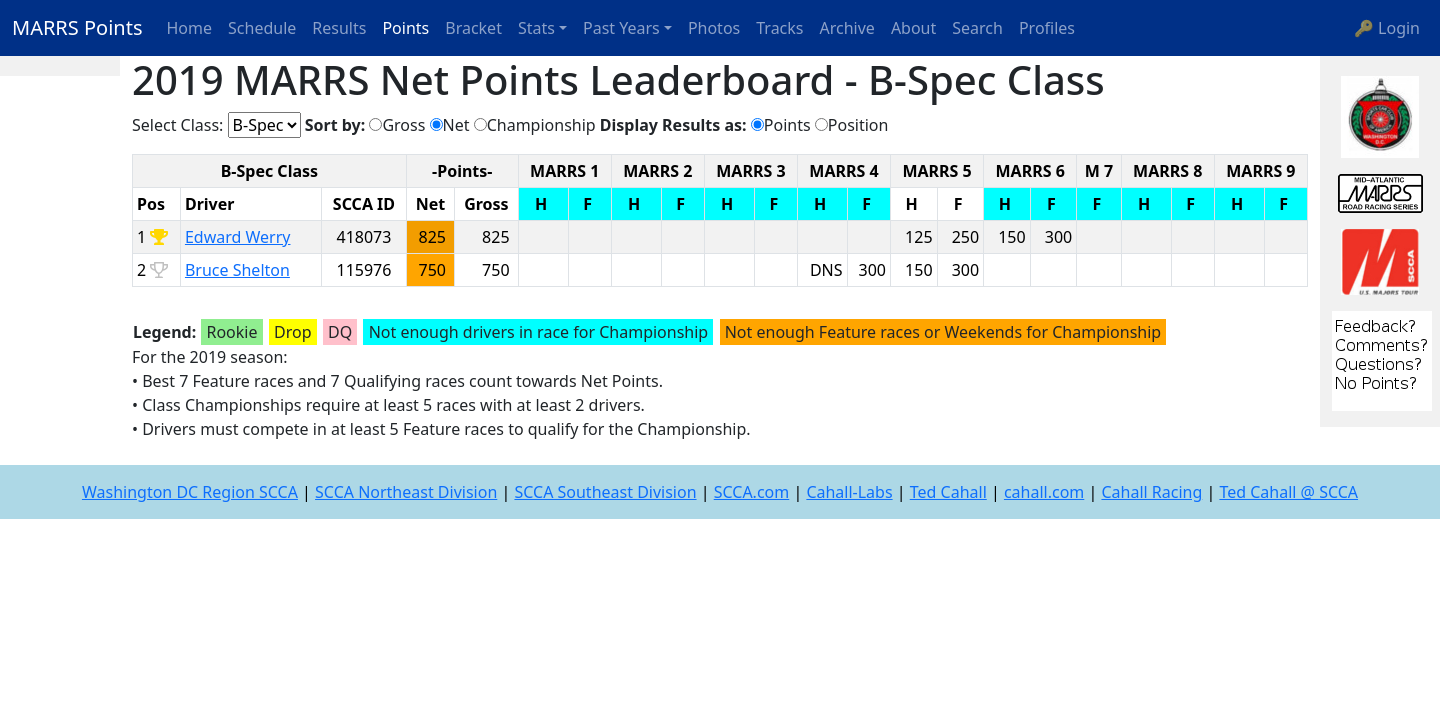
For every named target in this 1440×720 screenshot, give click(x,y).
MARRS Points (77, 27)
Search (977, 28)
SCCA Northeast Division (406, 492)
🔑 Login (1387, 28)
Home (190, 28)
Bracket (473, 28)
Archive (847, 28)
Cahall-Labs (849, 492)
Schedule (262, 28)
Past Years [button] (621, 28)
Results (339, 28)
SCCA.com (752, 492)
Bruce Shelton (237, 270)
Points (405, 28)
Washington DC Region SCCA (190, 492)
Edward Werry (238, 237)
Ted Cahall (948, 492)
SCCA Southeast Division (605, 492)
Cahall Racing (1151, 492)
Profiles (1047, 28)
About (913, 28)
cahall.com (1044, 492)
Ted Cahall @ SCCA (1288, 492)
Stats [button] (536, 28)
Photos (714, 28)
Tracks (779, 28)
